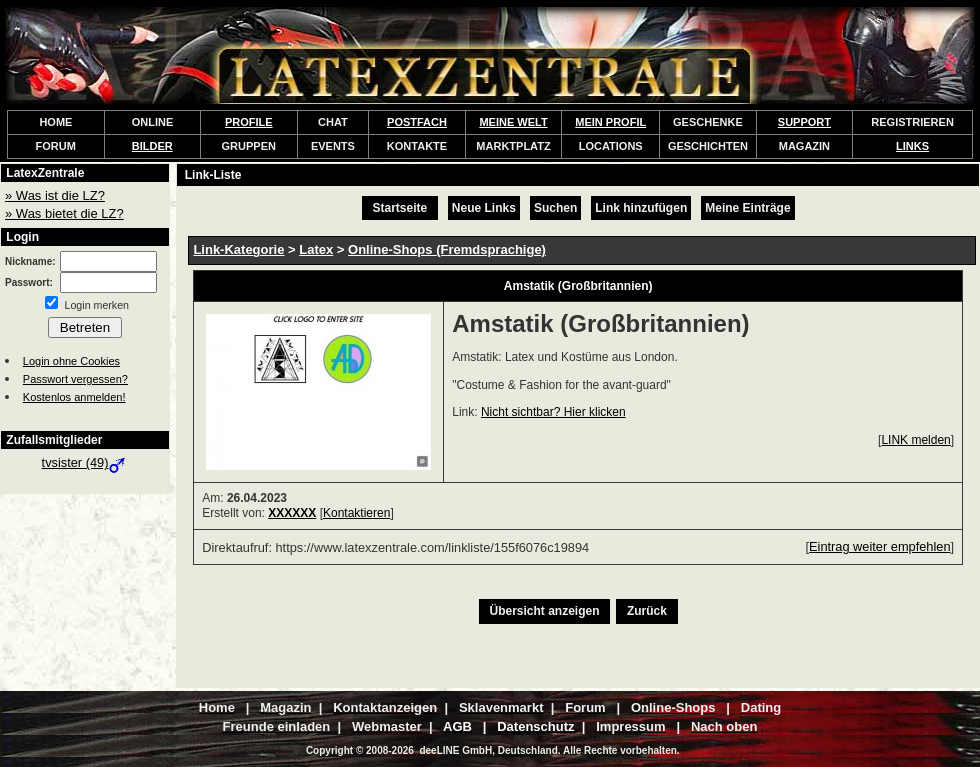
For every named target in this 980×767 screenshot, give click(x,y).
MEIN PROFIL (610, 122)
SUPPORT (804, 122)
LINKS (912, 146)
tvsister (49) (85, 462)
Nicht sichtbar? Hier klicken (553, 412)
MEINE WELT (513, 122)
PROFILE (249, 122)
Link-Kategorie (238, 249)
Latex (316, 249)
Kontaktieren (356, 513)
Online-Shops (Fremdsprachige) (447, 249)
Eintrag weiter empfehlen (880, 546)
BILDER (152, 146)
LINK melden (915, 440)
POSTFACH (417, 122)
